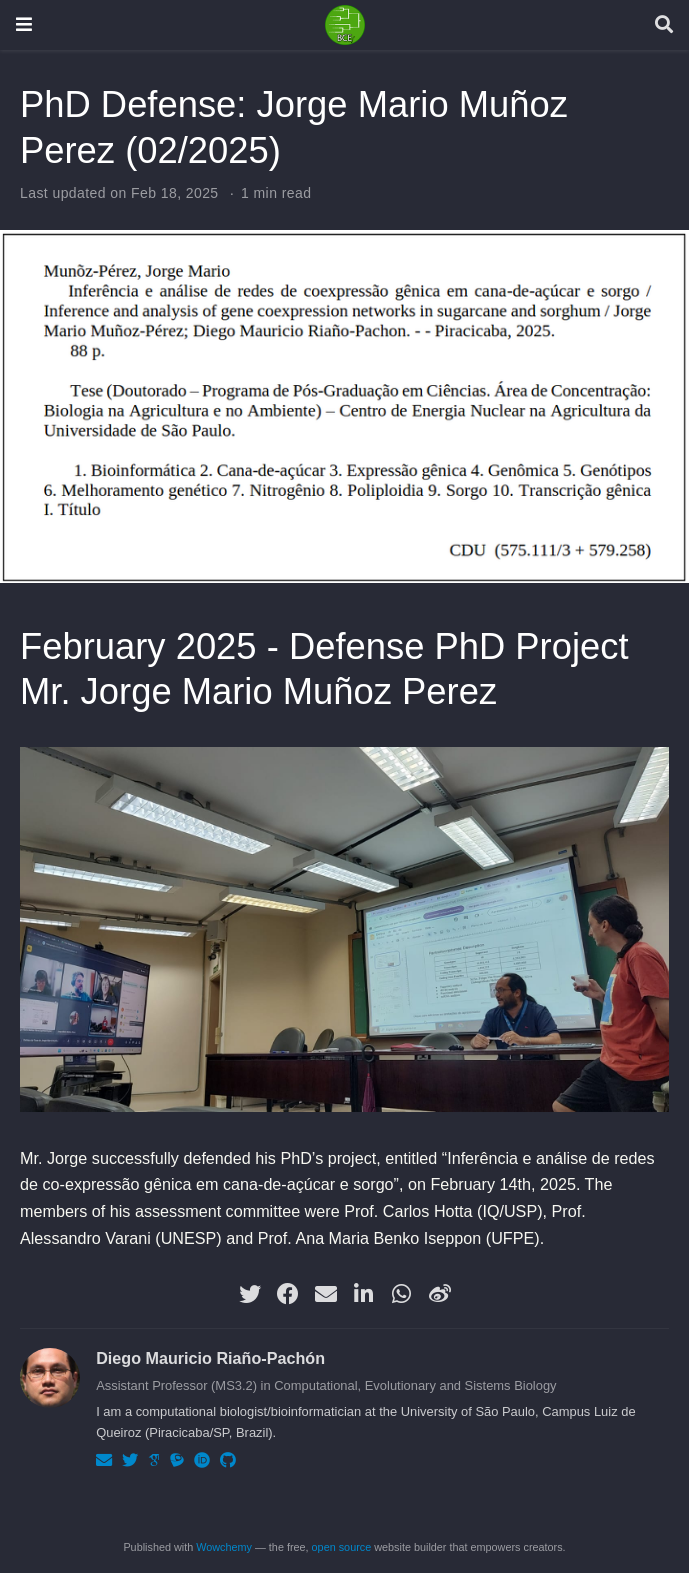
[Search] (664, 25)
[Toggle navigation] (24, 24)
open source (342, 1547)
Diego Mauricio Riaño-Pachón (210, 1358)
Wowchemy (224, 1547)
